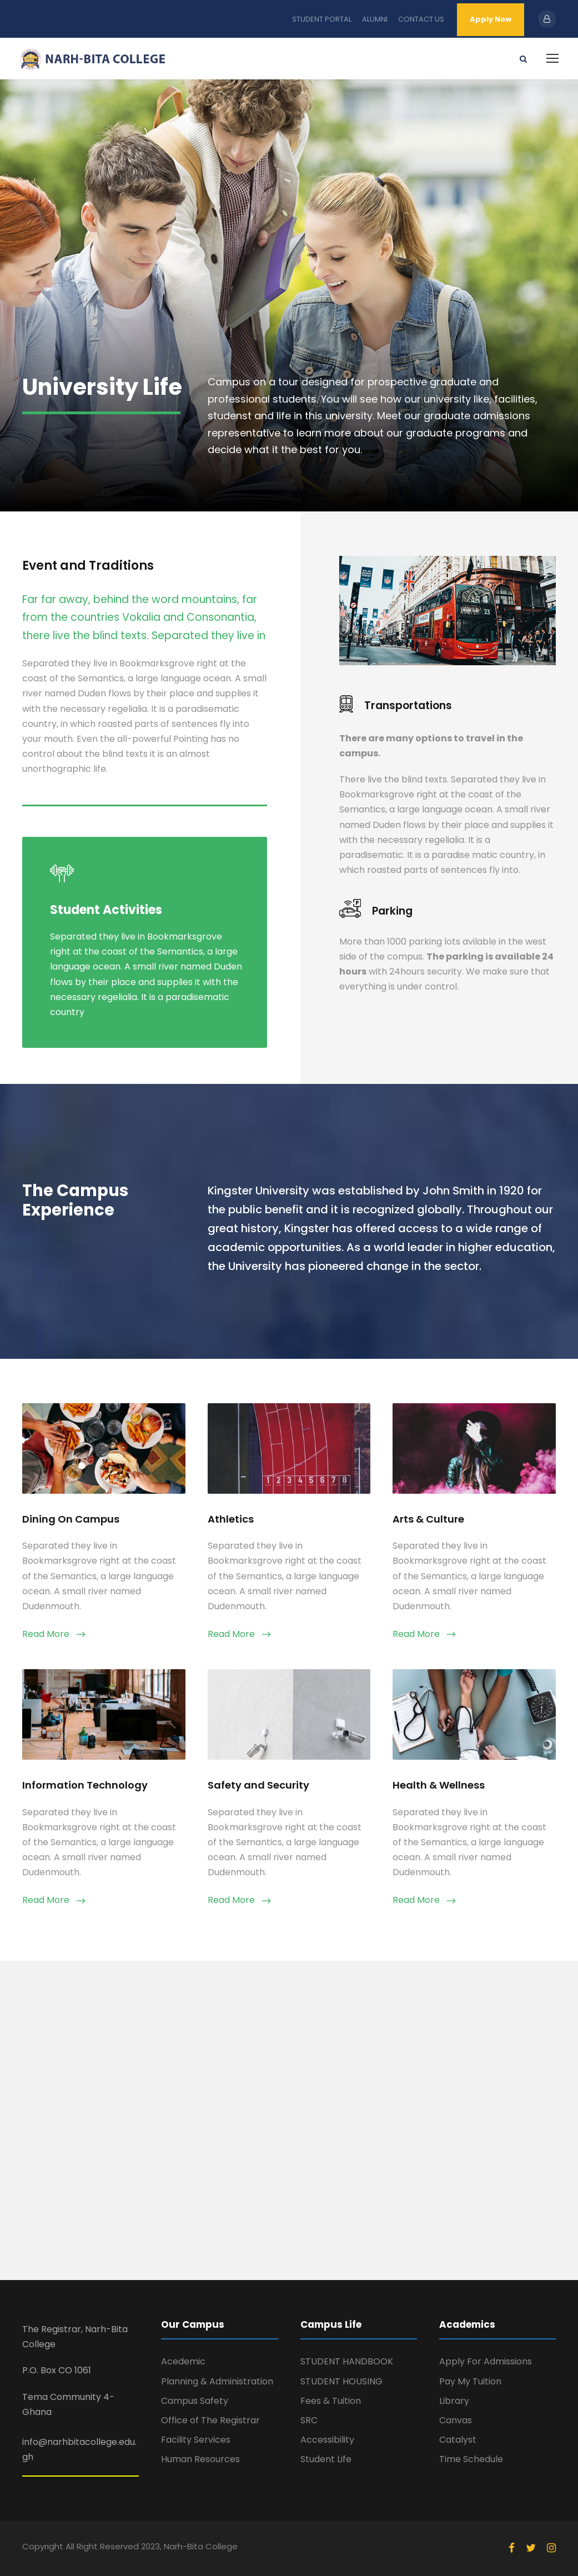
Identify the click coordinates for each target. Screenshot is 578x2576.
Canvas (455, 2420)
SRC (309, 2420)
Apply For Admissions (485, 2361)
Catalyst (457, 2439)
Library (454, 2400)
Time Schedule (471, 2459)
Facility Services (195, 2439)
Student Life (325, 2459)
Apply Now (490, 19)
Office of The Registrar (210, 2420)
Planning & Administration (217, 2381)
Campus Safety (194, 2400)
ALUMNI (375, 19)
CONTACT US (421, 19)
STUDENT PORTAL (321, 19)
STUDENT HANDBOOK (346, 2361)
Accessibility (327, 2439)
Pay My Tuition (470, 2381)
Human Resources (200, 2459)
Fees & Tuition (330, 2400)
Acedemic (183, 2361)
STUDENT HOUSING (341, 2381)
